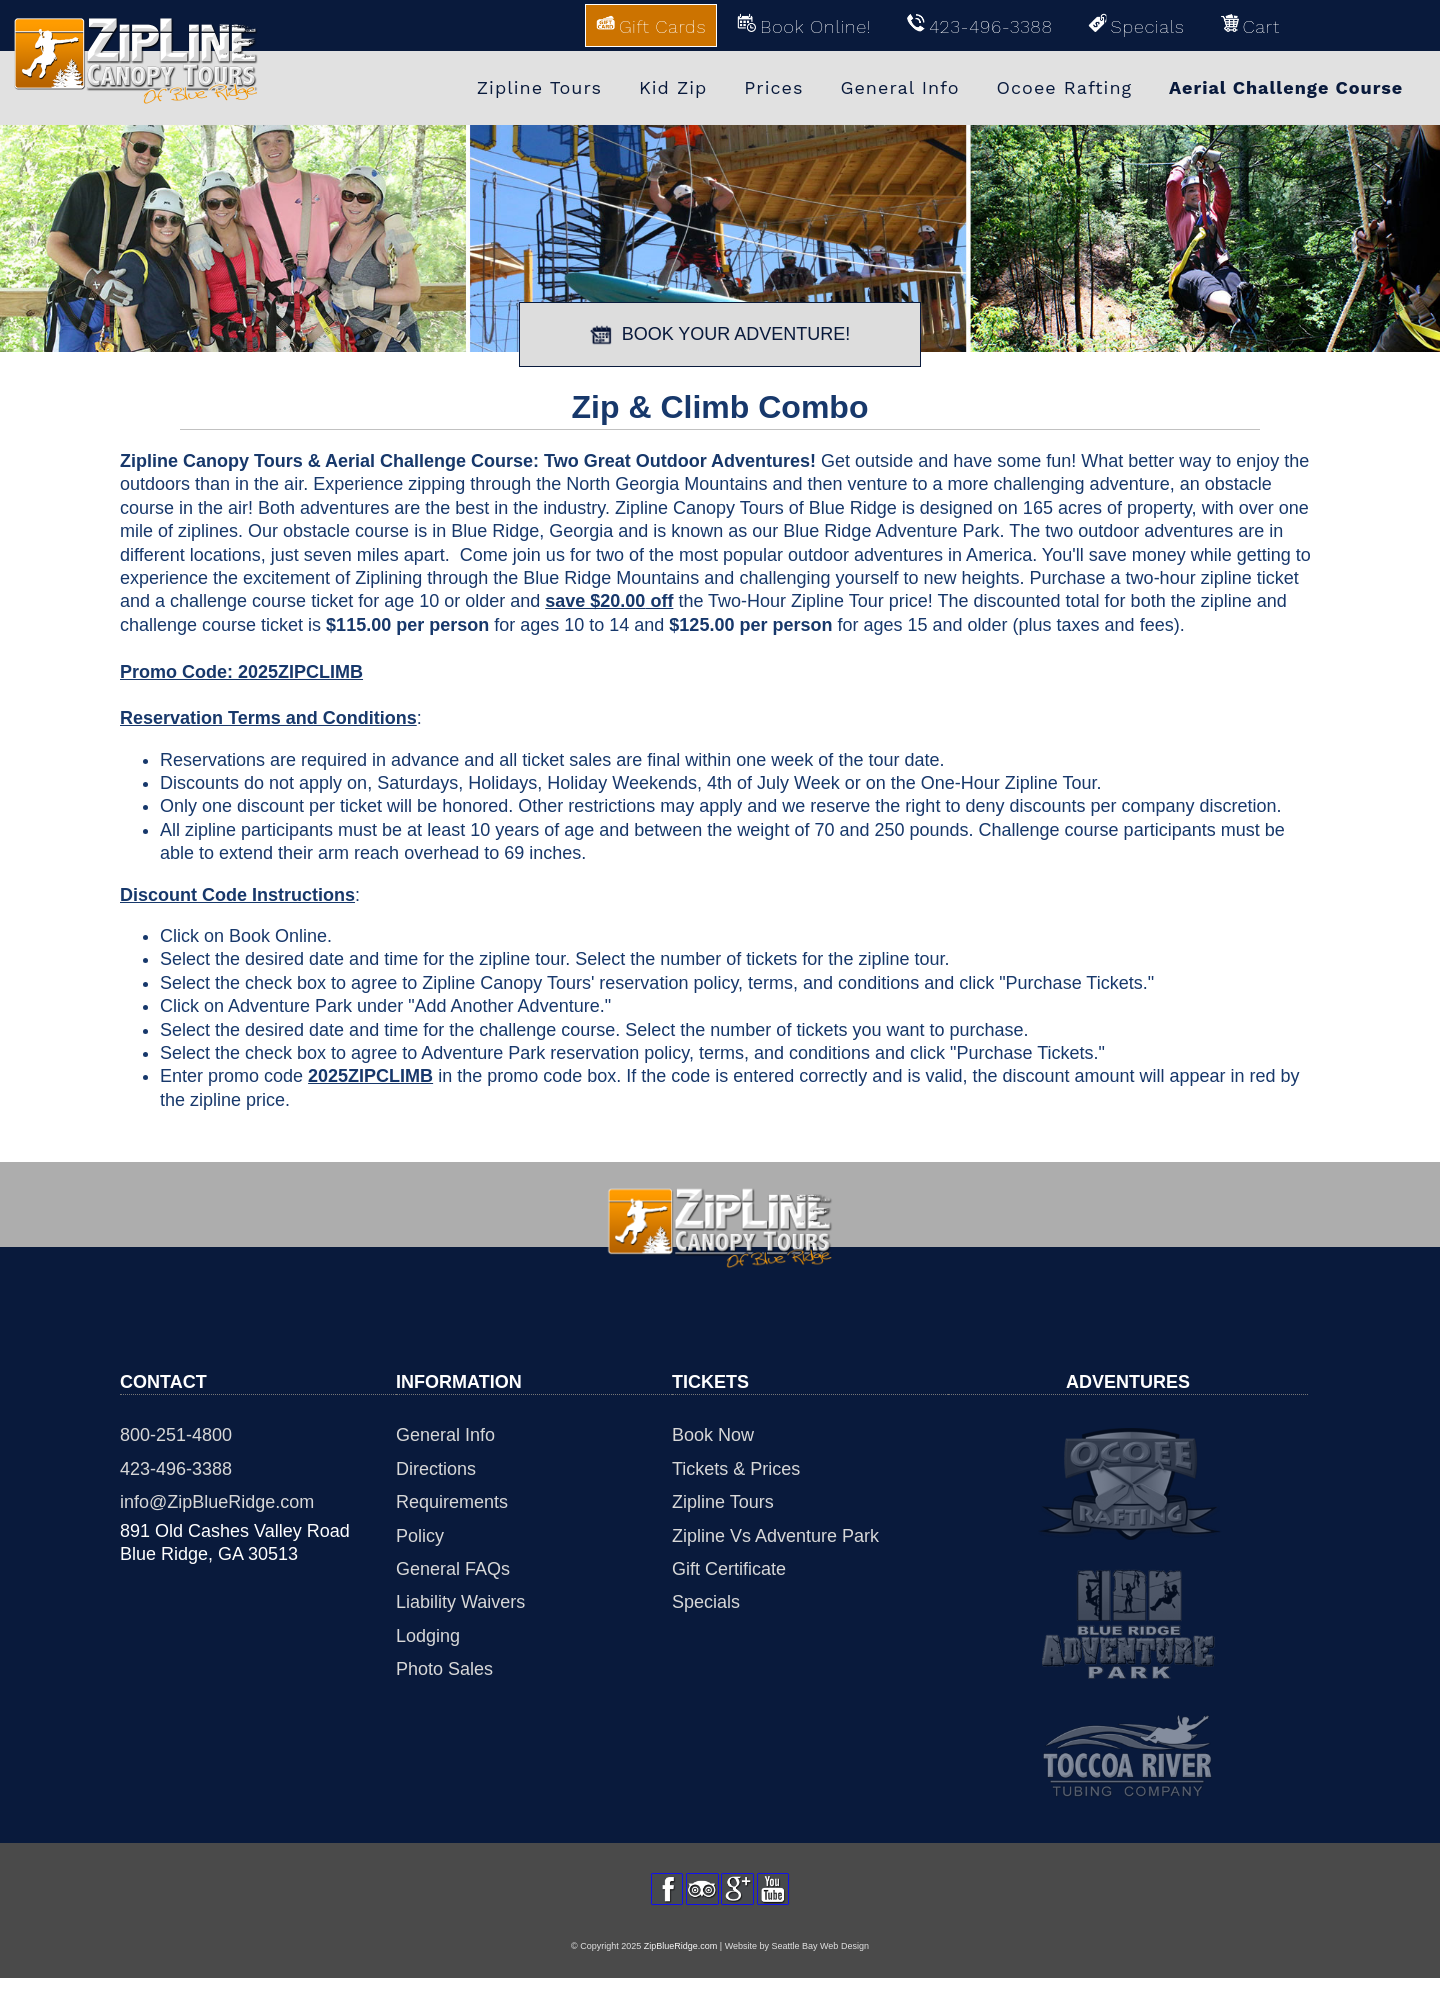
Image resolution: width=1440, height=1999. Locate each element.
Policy (420, 1536)
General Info (445, 1435)
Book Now (713, 1435)
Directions (436, 1469)
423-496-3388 (176, 1469)
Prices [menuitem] (773, 87)
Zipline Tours (723, 1502)
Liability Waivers (460, 1602)
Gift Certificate (729, 1569)
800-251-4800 (176, 1435)
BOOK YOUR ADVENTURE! (720, 335)
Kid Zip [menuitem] (673, 87)
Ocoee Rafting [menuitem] (1065, 87)
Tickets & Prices (736, 1469)
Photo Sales (444, 1669)
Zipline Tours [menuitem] (539, 87)
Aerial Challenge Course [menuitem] (1286, 87)
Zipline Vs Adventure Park (775, 1536)
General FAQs (453, 1569)
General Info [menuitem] (899, 87)
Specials (706, 1602)
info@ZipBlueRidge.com (217, 1502)
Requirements (452, 1502)
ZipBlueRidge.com (681, 1967)
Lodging (428, 1636)
